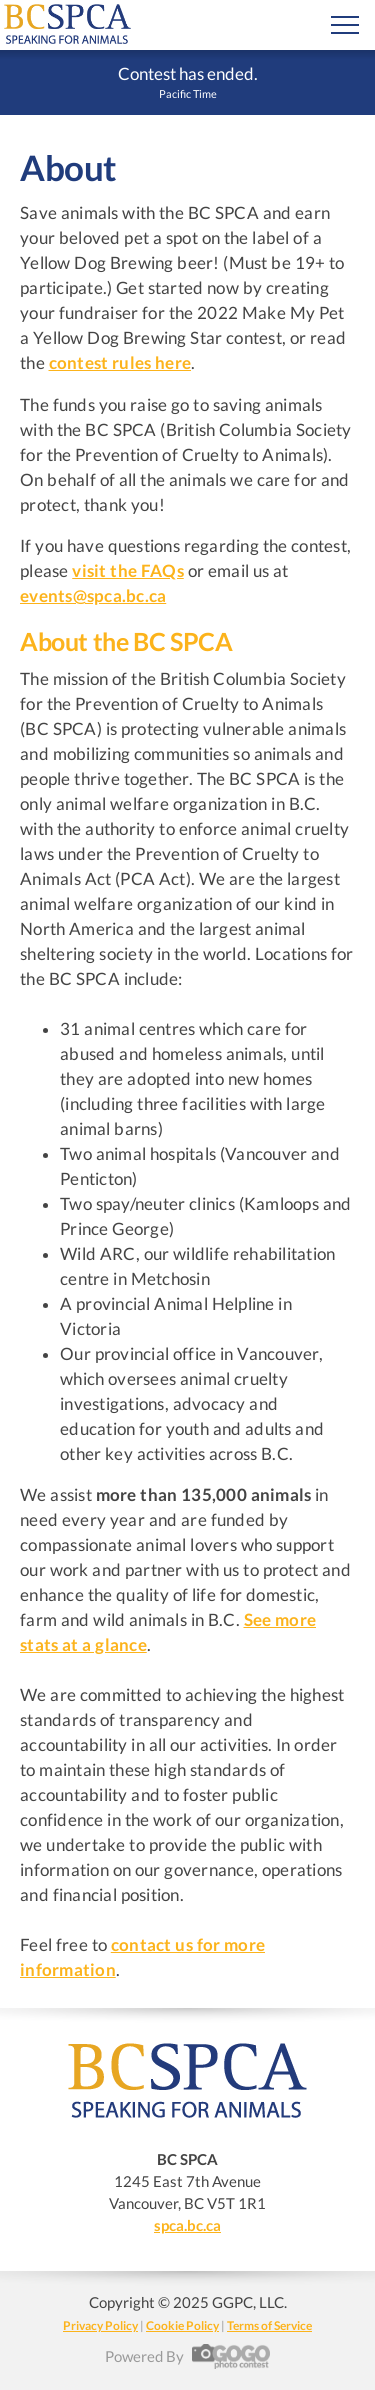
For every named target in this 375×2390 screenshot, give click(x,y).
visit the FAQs (128, 571)
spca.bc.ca (187, 2225)
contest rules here (120, 363)
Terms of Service (269, 2325)
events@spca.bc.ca (93, 596)
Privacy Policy (100, 2325)
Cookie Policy (182, 2325)
